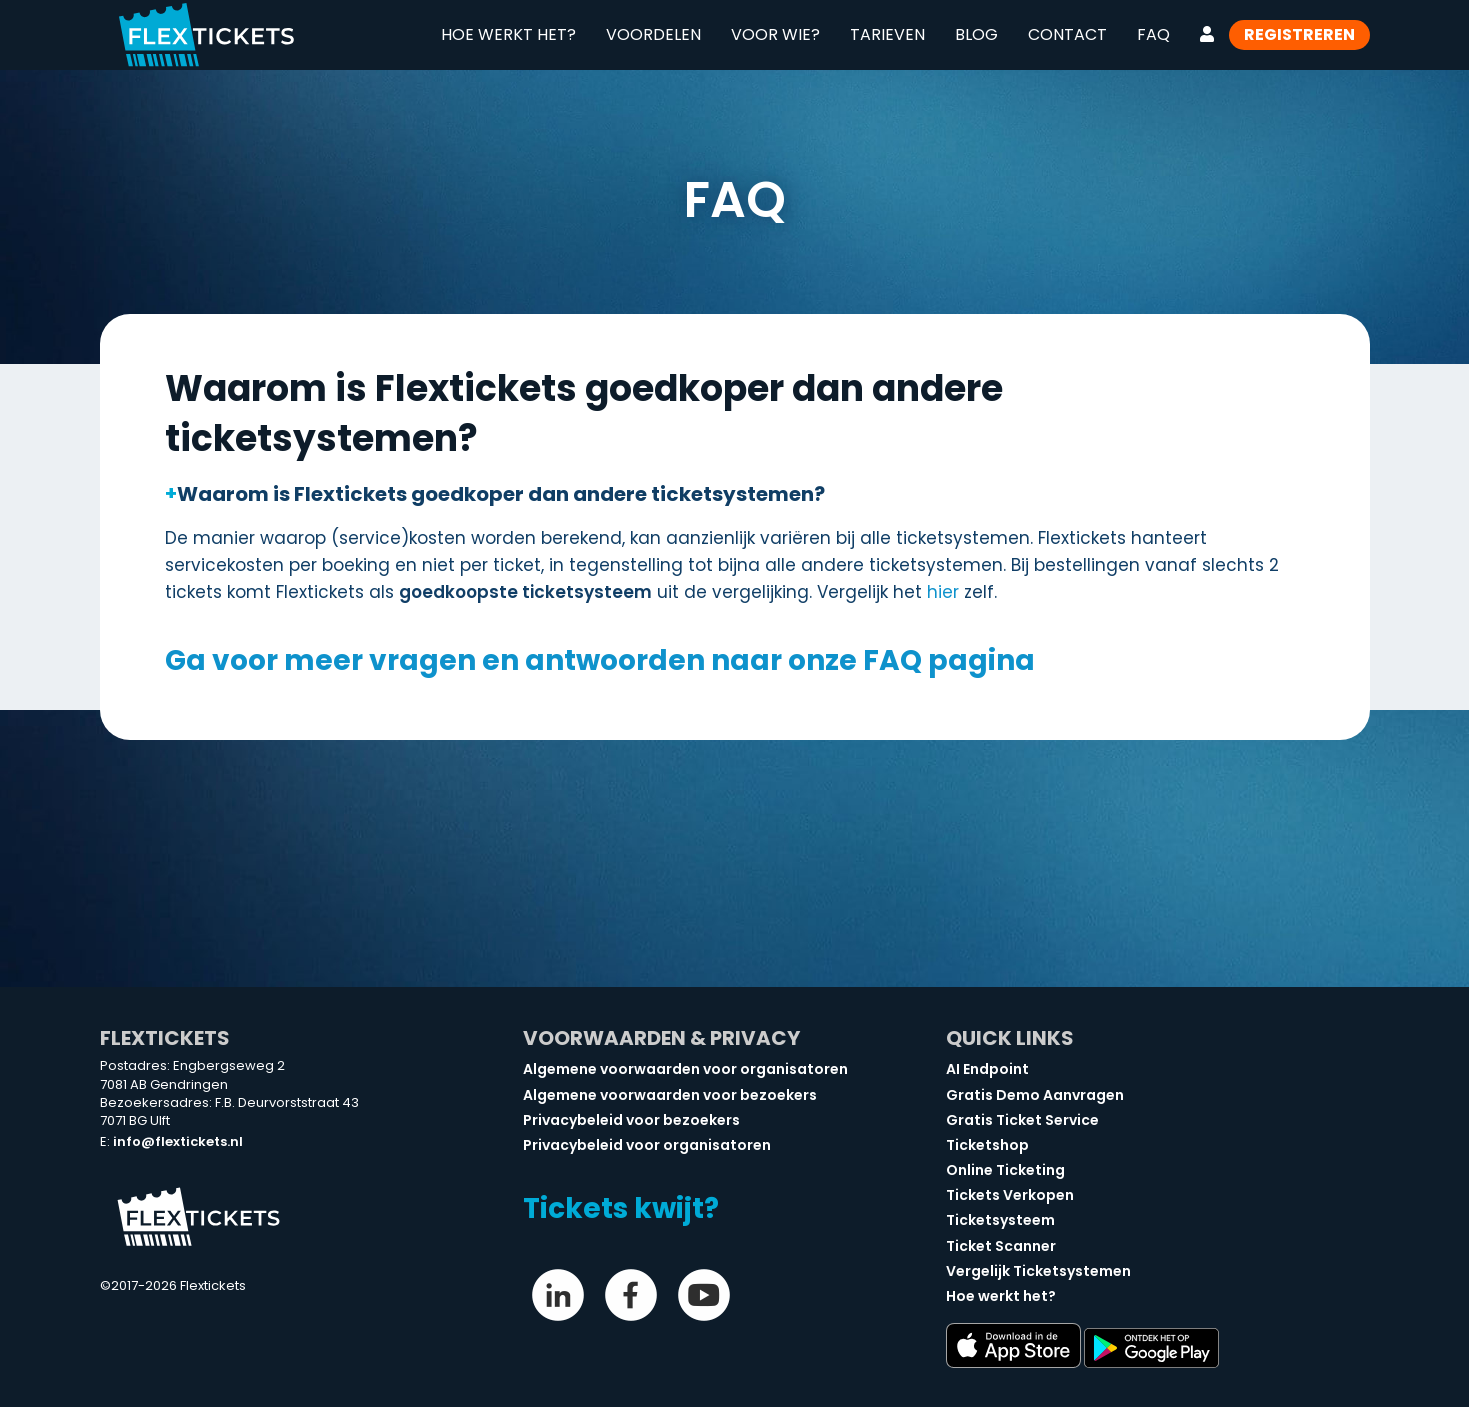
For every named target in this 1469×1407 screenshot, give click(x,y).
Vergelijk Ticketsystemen (1038, 1271)
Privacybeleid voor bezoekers (631, 1120)
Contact (1067, 34)
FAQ (1153, 34)
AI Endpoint (987, 1069)
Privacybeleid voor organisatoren (647, 1145)
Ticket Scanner (1001, 1246)
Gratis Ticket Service (1022, 1120)
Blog (976, 34)
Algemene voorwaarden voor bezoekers (670, 1095)
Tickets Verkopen (1010, 1195)
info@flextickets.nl (178, 1141)
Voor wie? (775, 34)
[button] (735, 494)
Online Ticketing (1005, 1170)
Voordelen (653, 34)
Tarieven (887, 34)
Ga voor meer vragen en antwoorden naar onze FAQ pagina (600, 660)
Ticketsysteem (1000, 1220)
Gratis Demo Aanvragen (1035, 1095)
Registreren (1299, 34)
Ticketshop (987, 1145)
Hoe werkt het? (508, 34)
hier (943, 592)
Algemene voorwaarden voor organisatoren (685, 1069)
